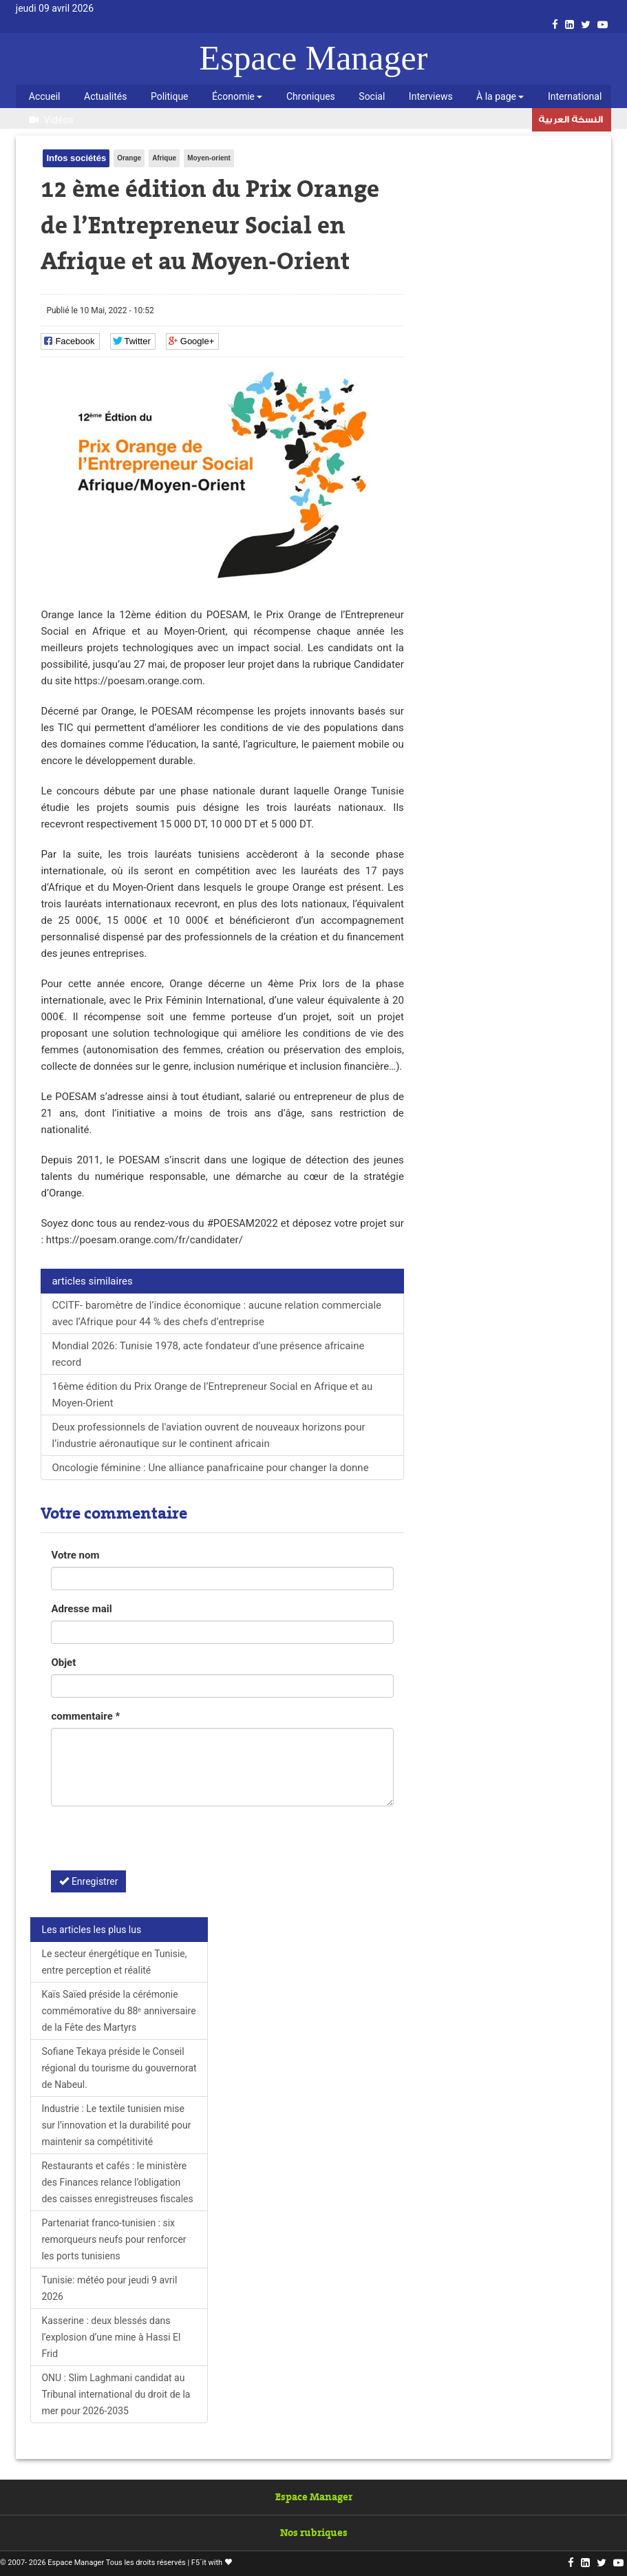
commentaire (85, 1716)
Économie (237, 96)
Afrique (164, 158)
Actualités (105, 96)
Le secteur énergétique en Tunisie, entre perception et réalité (114, 1962)
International (575, 96)
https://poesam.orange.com (138, 681)
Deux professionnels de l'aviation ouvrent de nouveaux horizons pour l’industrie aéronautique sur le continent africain (208, 1435)
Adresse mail (81, 1609)
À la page (500, 96)
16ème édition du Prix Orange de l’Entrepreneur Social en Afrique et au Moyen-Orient (212, 1394)
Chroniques (310, 96)
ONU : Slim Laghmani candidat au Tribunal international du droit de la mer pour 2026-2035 (115, 2394)
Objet (63, 1662)
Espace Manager (314, 58)
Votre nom (75, 1555)
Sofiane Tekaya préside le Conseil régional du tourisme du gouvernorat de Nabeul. (118, 2068)
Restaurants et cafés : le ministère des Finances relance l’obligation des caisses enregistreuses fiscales (117, 2182)
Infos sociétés (76, 158)
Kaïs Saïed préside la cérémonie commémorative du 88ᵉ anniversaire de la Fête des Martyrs (118, 2011)
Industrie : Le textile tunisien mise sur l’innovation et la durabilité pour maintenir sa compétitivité (116, 2125)
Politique (170, 96)
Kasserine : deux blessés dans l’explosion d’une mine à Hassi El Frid (110, 2337)
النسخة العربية (570, 121)
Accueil (45, 96)
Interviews (431, 96)
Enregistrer (88, 1881)
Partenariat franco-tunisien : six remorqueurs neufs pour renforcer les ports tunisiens (113, 2239)
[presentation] (155, 1843)
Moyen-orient (209, 158)
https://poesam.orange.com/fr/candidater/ (144, 1240)
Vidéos (51, 119)
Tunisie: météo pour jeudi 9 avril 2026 (109, 2288)
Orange (129, 158)
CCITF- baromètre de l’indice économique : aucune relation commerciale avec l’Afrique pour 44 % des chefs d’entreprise (216, 1313)
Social (372, 96)
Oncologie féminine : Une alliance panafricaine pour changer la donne (210, 1467)
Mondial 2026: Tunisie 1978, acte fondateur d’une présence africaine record (208, 1354)
